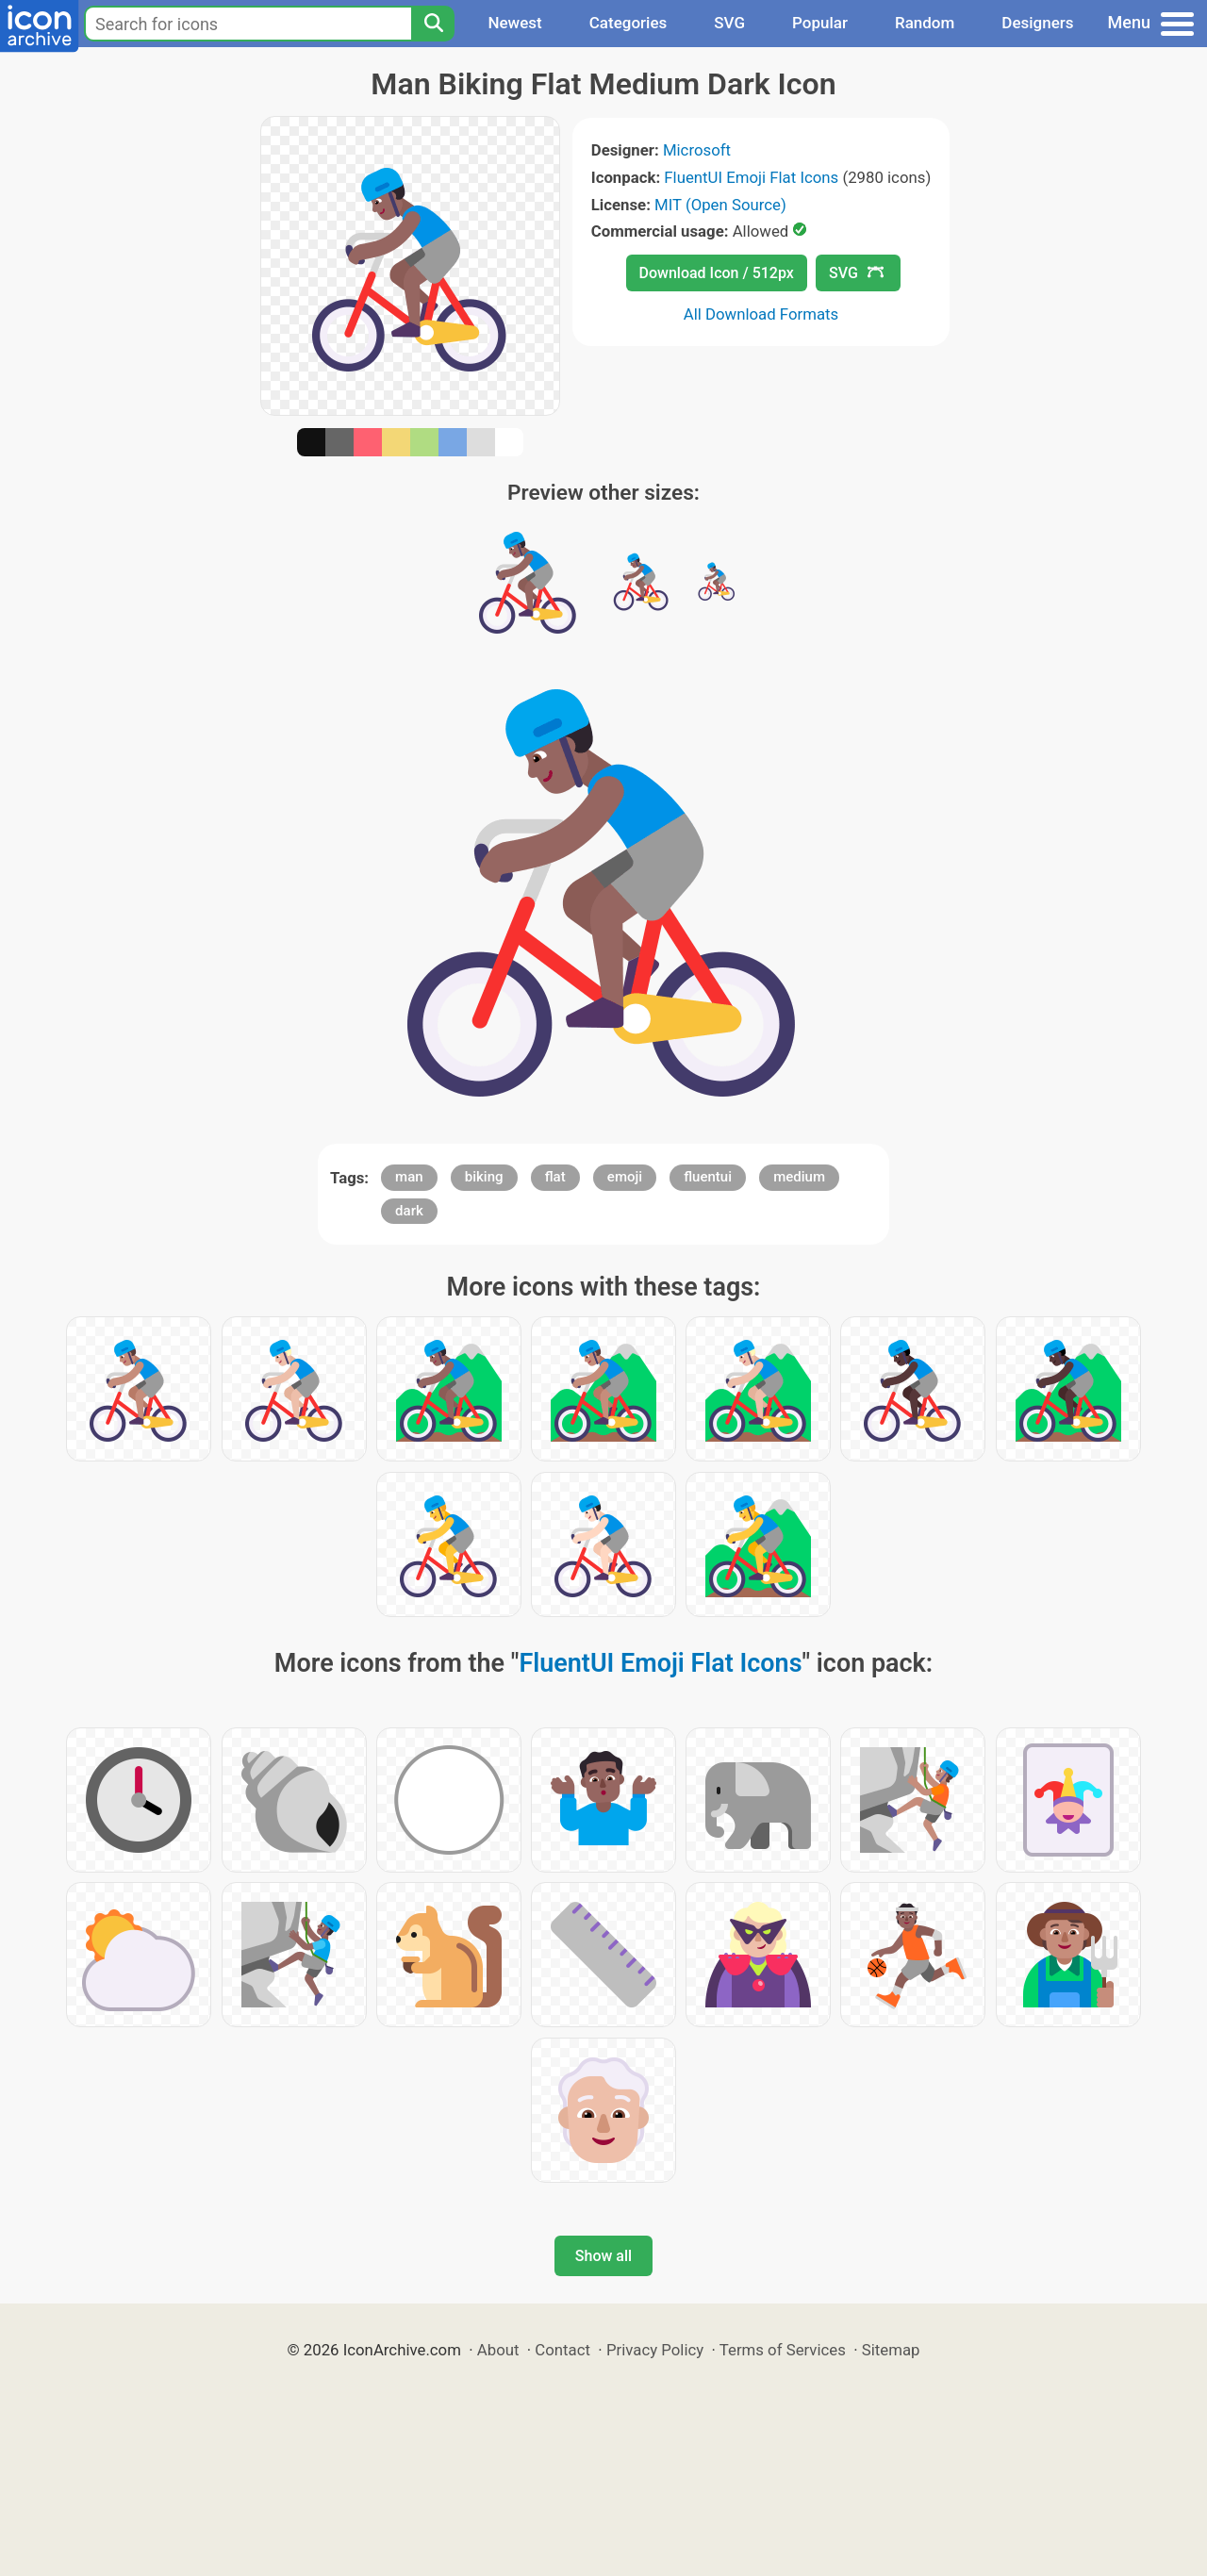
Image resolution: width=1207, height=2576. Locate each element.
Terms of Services (782, 2349)
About (498, 2349)
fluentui (708, 1176)
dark (409, 1210)
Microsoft (697, 149)
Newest (514, 22)
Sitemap (891, 2349)
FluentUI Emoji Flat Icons (751, 177)
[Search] (433, 23)
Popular (820, 22)
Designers (1037, 22)
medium (799, 1176)
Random (924, 22)
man (409, 1176)
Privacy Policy (654, 2349)
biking (484, 1176)
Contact (562, 2349)
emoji (624, 1176)
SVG (729, 22)
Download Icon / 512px (716, 273)
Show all (603, 2256)
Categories (628, 22)
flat (555, 1176)
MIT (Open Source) (720, 204)
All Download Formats (761, 314)
